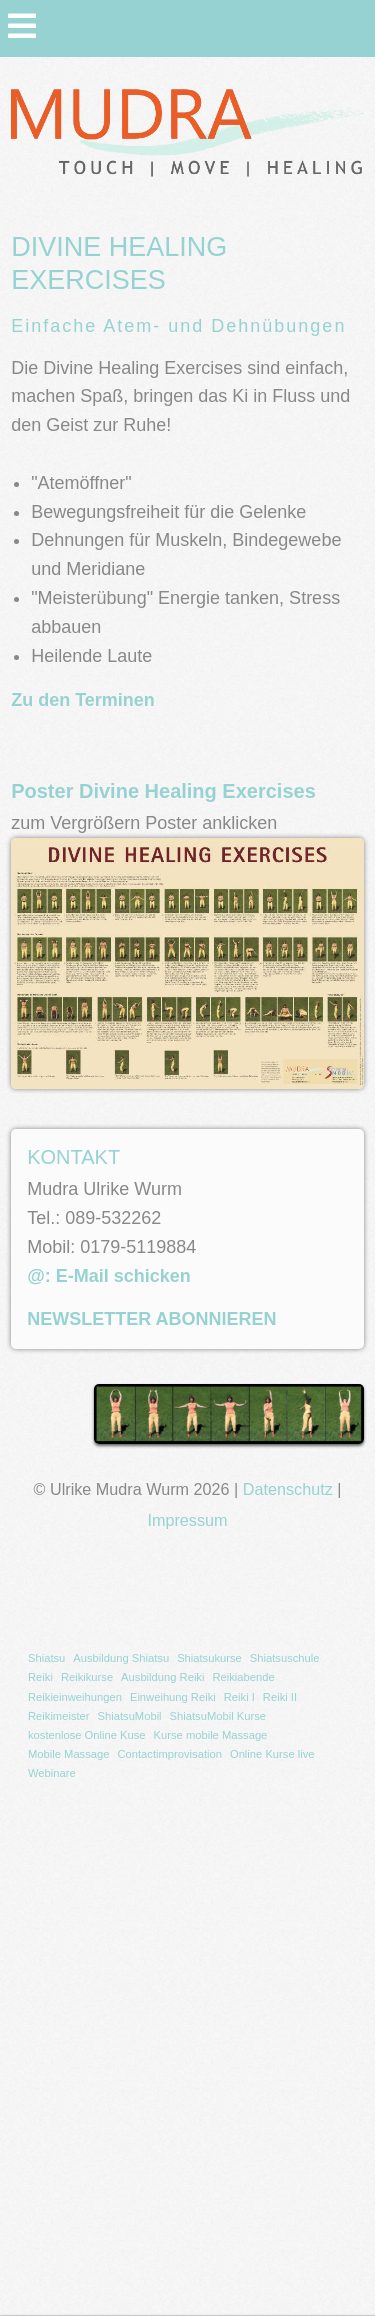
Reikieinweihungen (75, 1697)
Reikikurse (87, 1677)
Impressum (187, 1520)
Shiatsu (46, 1658)
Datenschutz (288, 1489)
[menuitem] (46, 1658)
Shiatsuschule (285, 1658)
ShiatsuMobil (130, 1716)
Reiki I (239, 1697)
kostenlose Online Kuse (87, 1735)
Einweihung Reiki (173, 1697)
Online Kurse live (272, 1754)
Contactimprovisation (169, 1754)
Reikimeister (59, 1716)
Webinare (52, 1773)
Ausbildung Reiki (162, 1677)
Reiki (40, 1677)
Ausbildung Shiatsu (121, 1658)
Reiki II (280, 1697)
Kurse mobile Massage (211, 1735)
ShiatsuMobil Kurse (218, 1716)
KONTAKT (73, 1157)
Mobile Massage (68, 1754)
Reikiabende (243, 1677)
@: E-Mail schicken (109, 1276)
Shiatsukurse (209, 1658)
